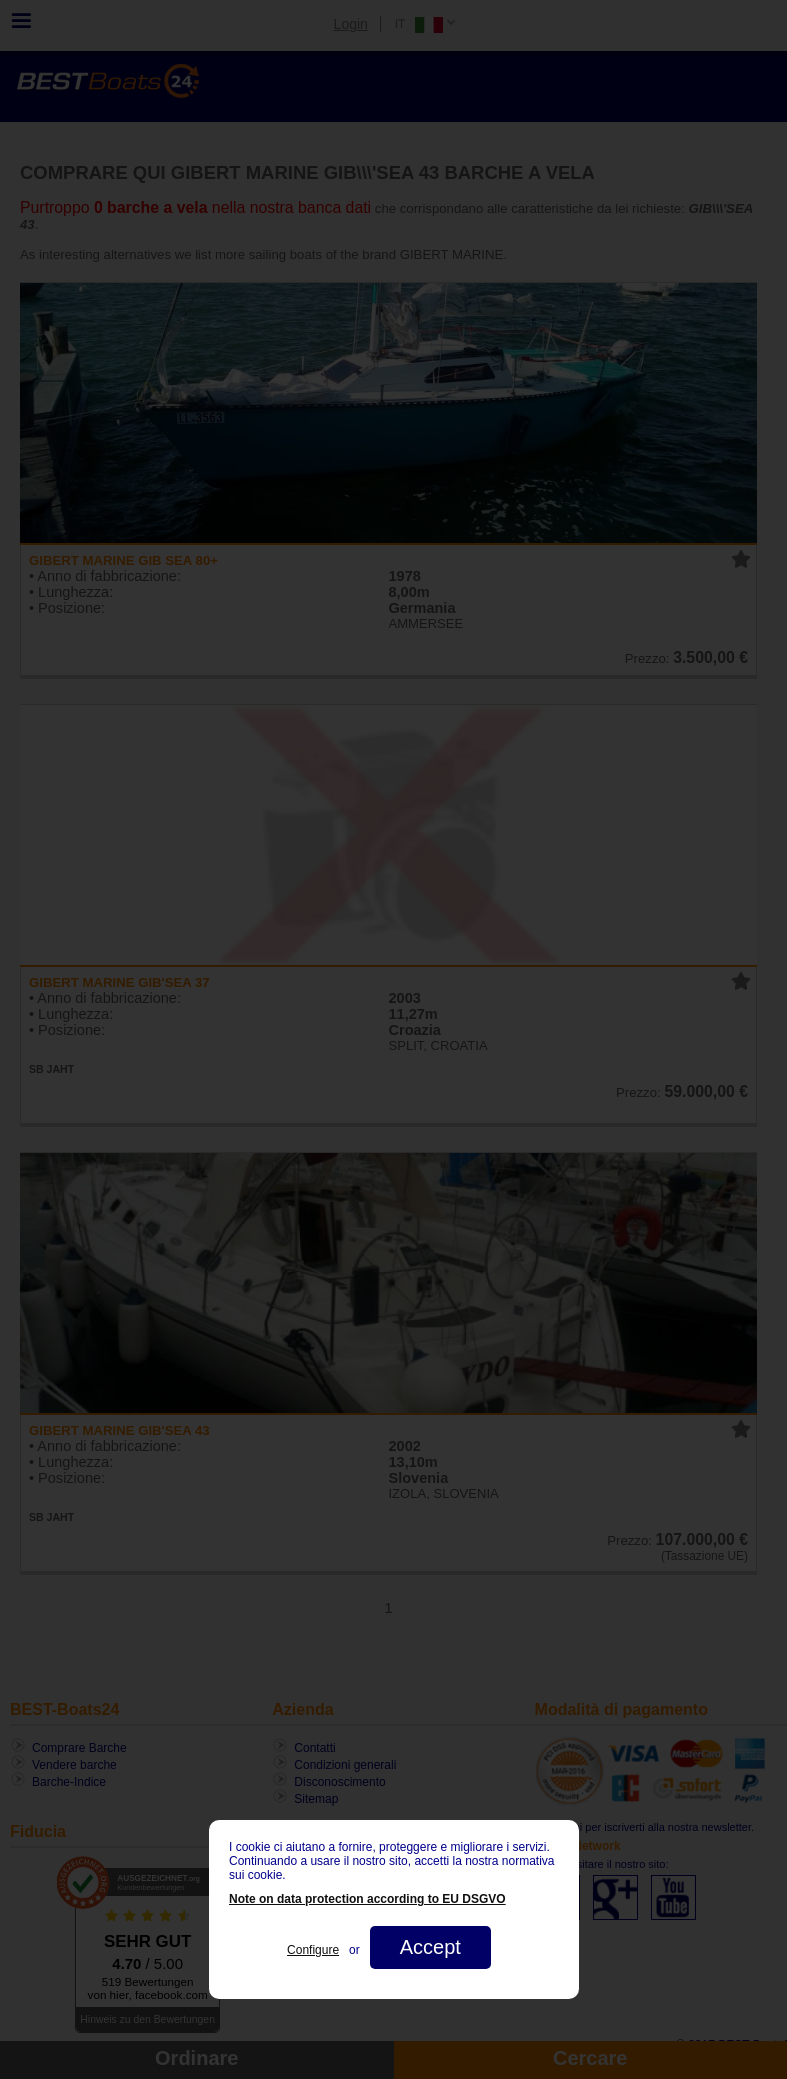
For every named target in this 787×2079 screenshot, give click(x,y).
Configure (313, 1950)
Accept (429, 1947)
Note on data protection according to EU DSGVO (367, 1899)
